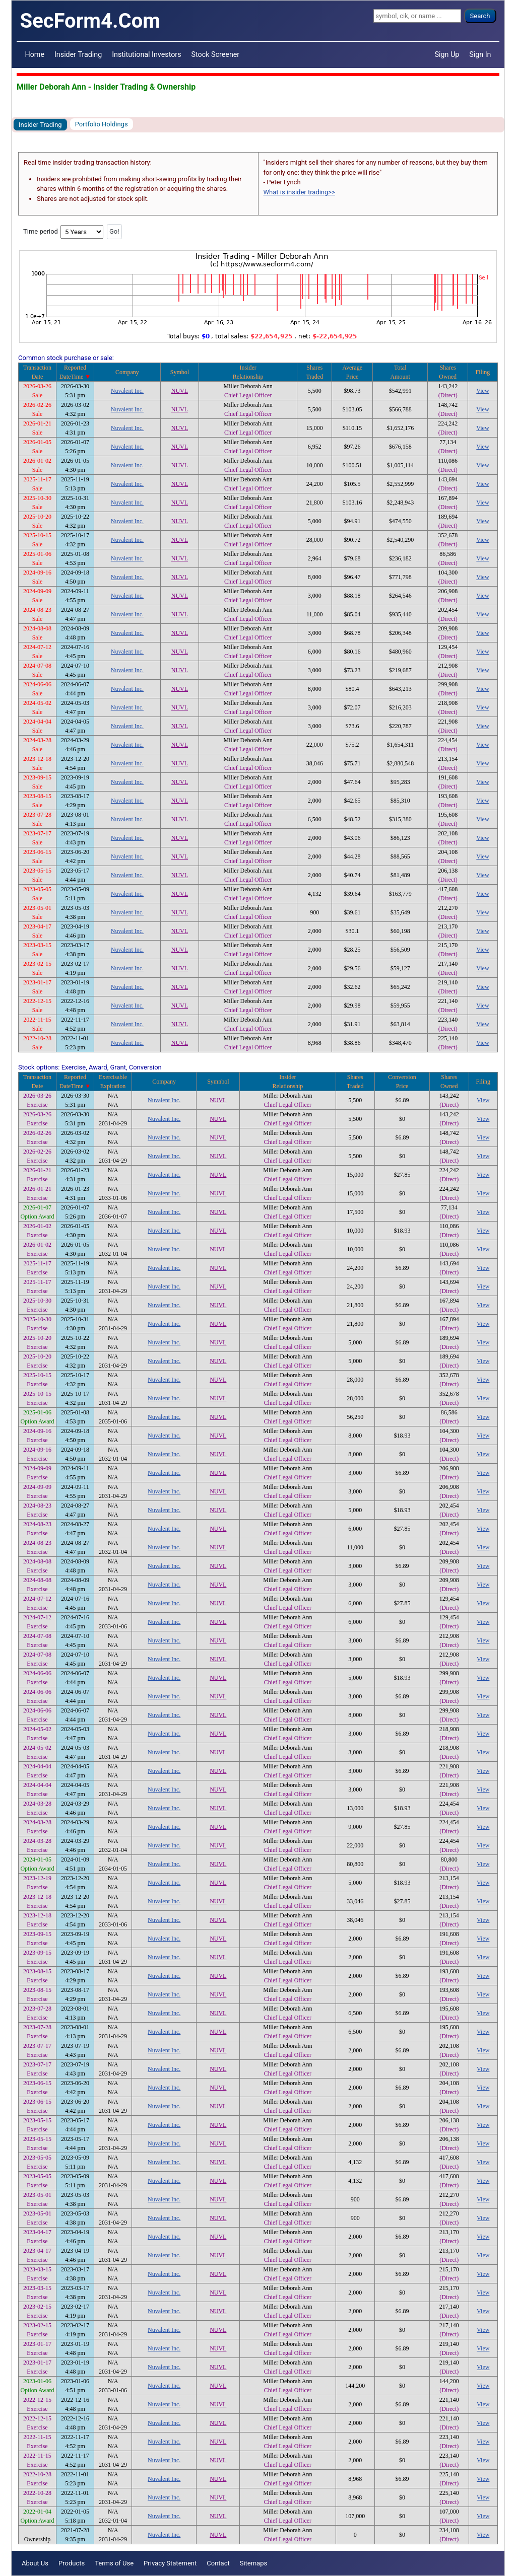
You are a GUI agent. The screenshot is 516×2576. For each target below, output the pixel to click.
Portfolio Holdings (101, 124)
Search (480, 16)
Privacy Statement (170, 2563)
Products (71, 2563)
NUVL (179, 390)
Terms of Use (114, 2563)
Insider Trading (78, 54)
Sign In (480, 54)
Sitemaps (254, 2563)
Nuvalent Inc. (127, 390)
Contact (218, 2563)
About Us (35, 2563)
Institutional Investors (146, 54)
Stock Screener (215, 54)
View (482, 390)
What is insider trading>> (299, 192)
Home (34, 54)
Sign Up (447, 54)
